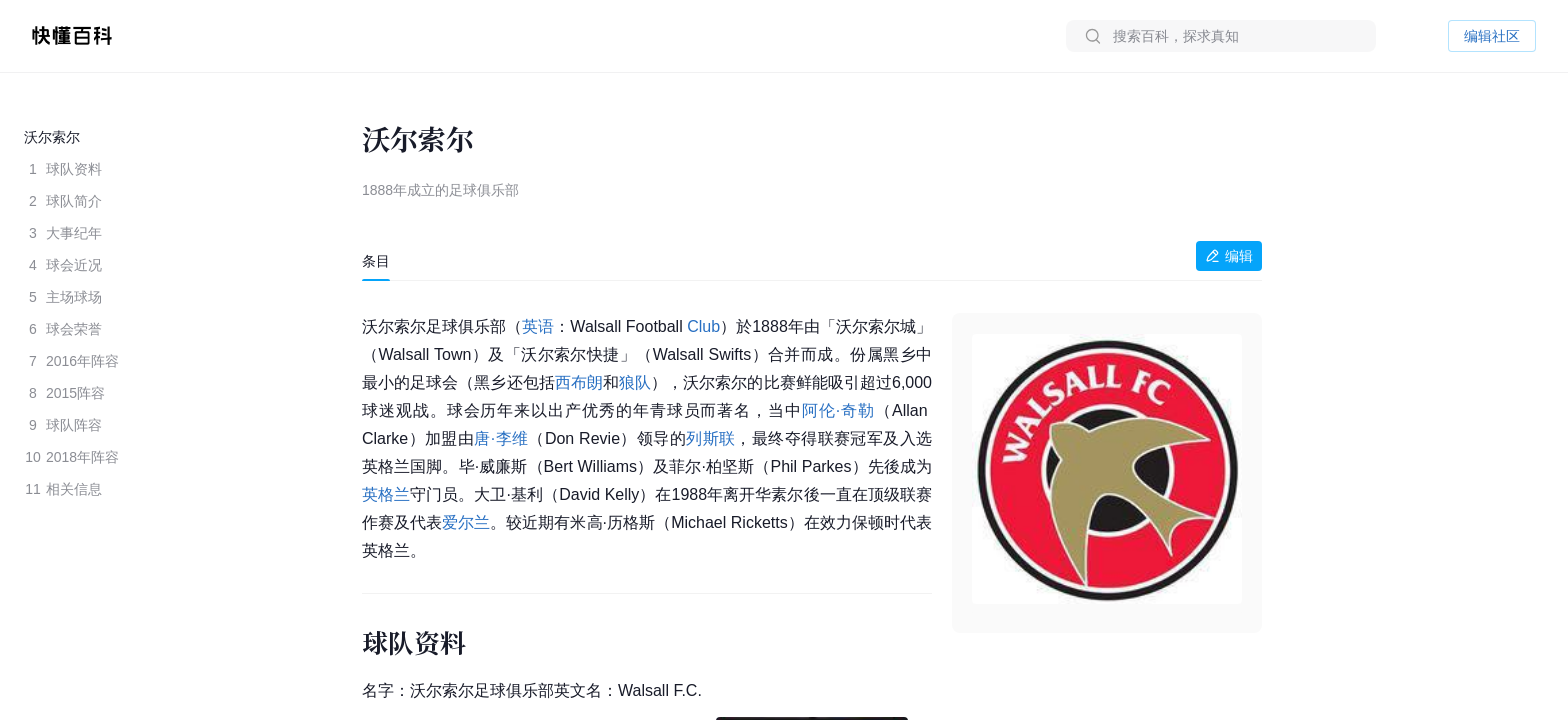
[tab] (376, 261)
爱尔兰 (466, 522)
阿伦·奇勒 (838, 410)
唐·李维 (501, 438)
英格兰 (386, 494)
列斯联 (710, 438)
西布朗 (579, 382)
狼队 (635, 382)
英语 (538, 326)
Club (703, 326)
